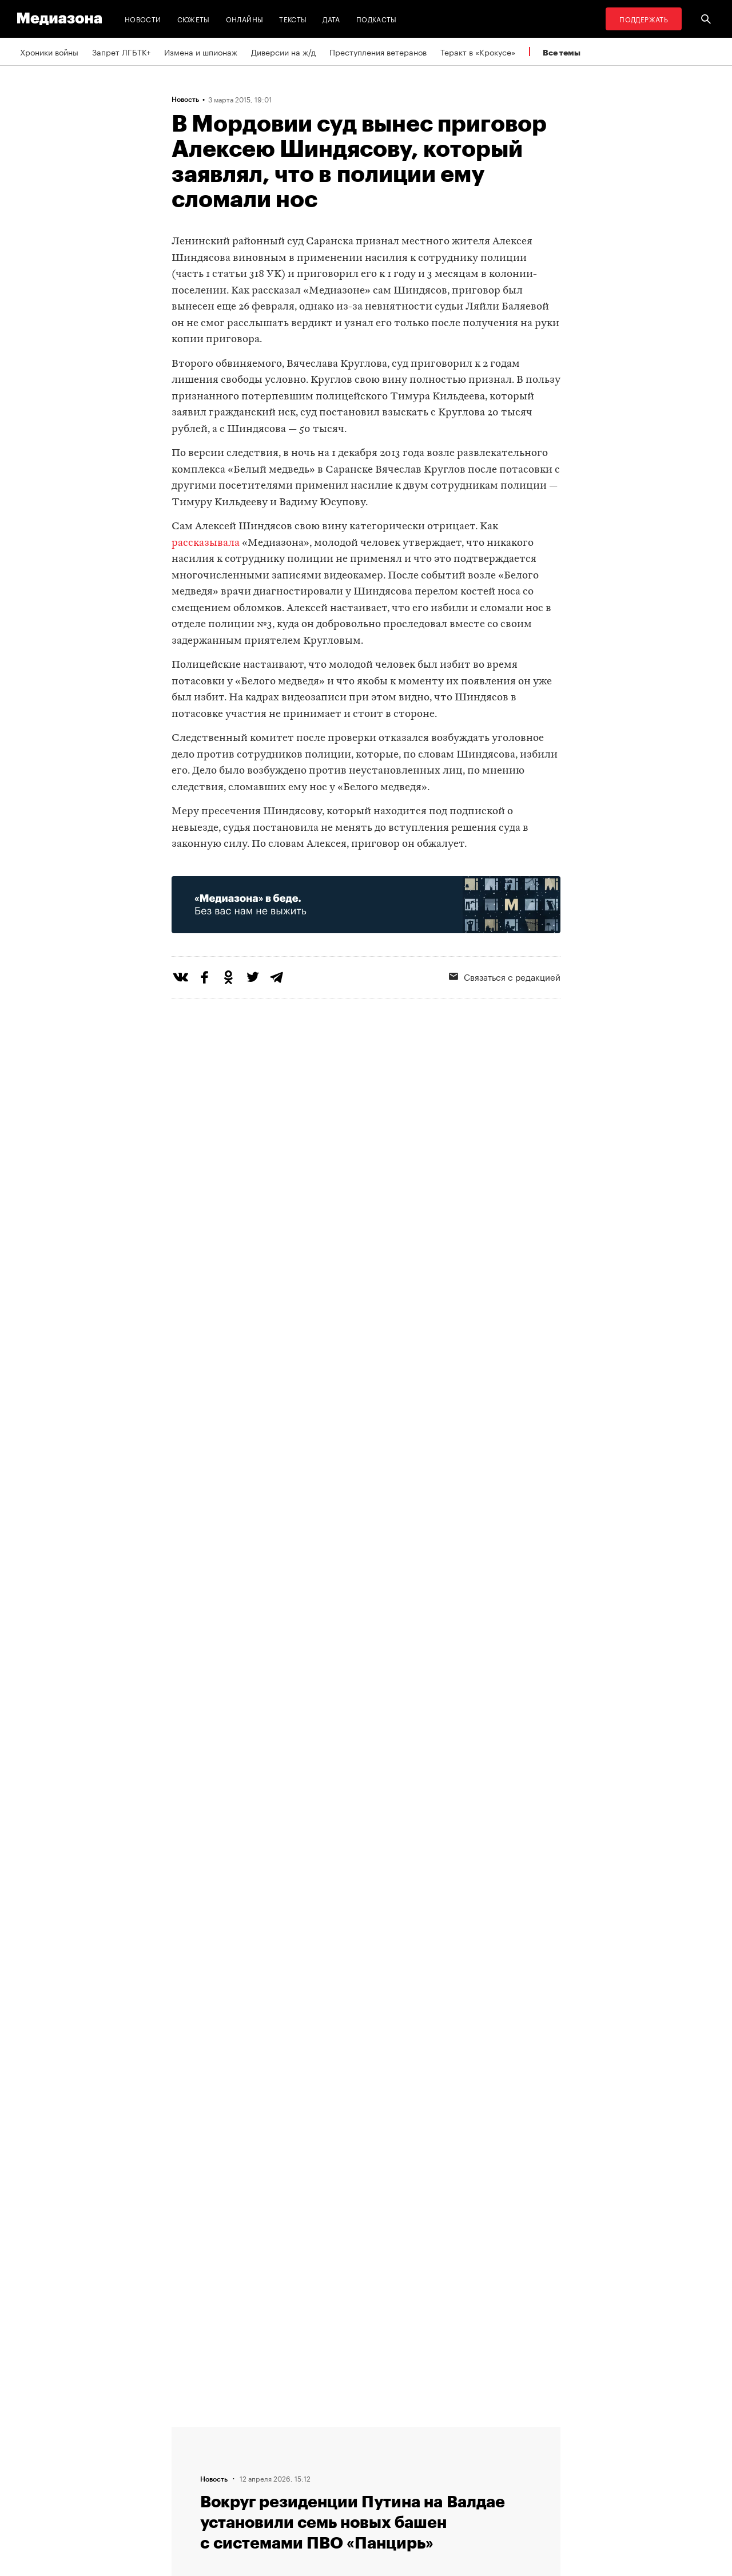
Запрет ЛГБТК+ (121, 51)
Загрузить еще (366, 2087)
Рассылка (334, 2453)
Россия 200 (338, 2497)
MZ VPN (330, 2475)
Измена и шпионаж (200, 51)
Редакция (192, 2432)
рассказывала (206, 543)
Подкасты (376, 18)
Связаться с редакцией (504, 976)
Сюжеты (193, 18)
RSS (329, 2432)
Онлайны (245, 18)
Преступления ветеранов (378, 51)
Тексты (293, 18)
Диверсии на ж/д (283, 51)
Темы (185, 2497)
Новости (143, 18)
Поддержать (643, 18)
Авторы (189, 2475)
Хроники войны (49, 51)
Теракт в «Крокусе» (477, 51)
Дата (331, 18)
